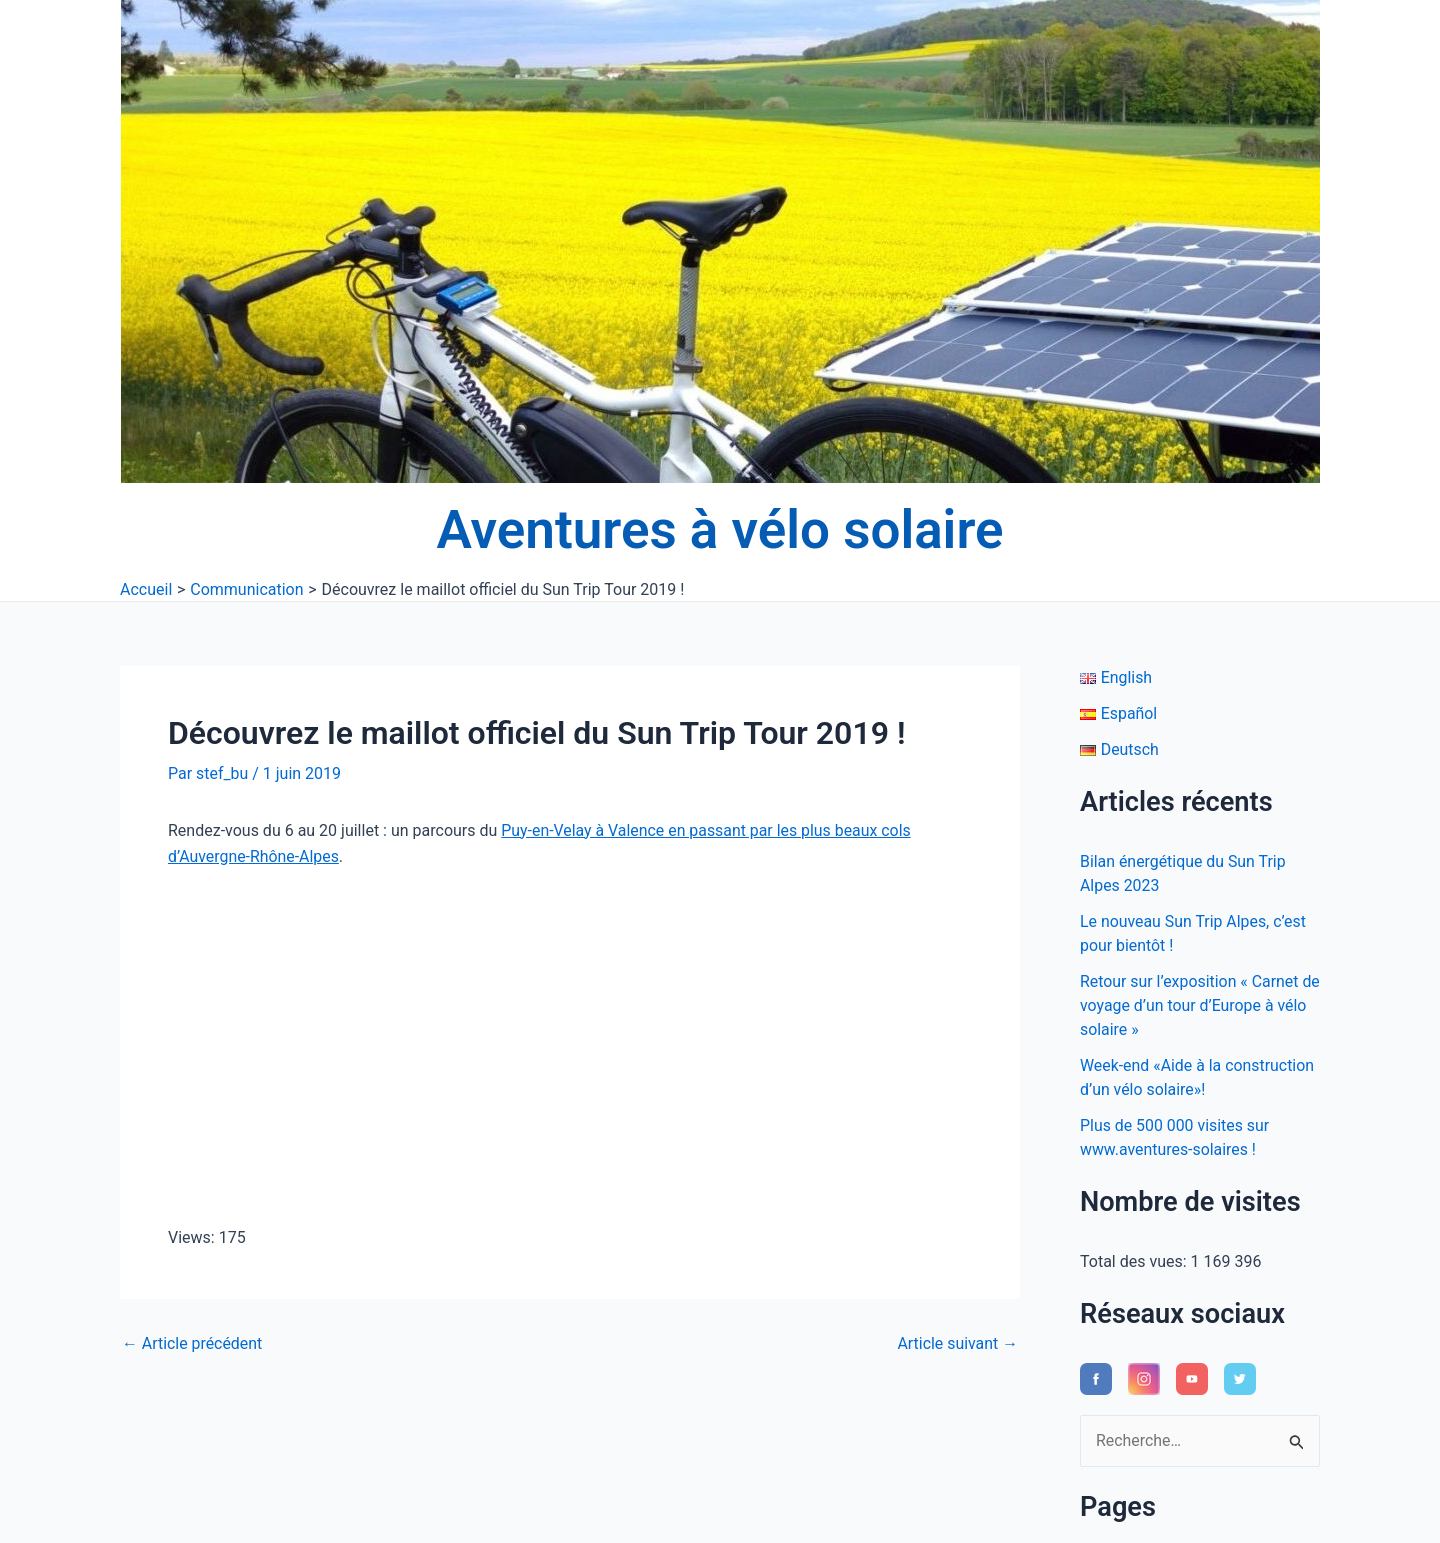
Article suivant (957, 1344)
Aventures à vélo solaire (720, 530)
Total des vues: (1135, 1261)
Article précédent (192, 1344)
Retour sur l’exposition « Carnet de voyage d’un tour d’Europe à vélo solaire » (1190, 1005)
